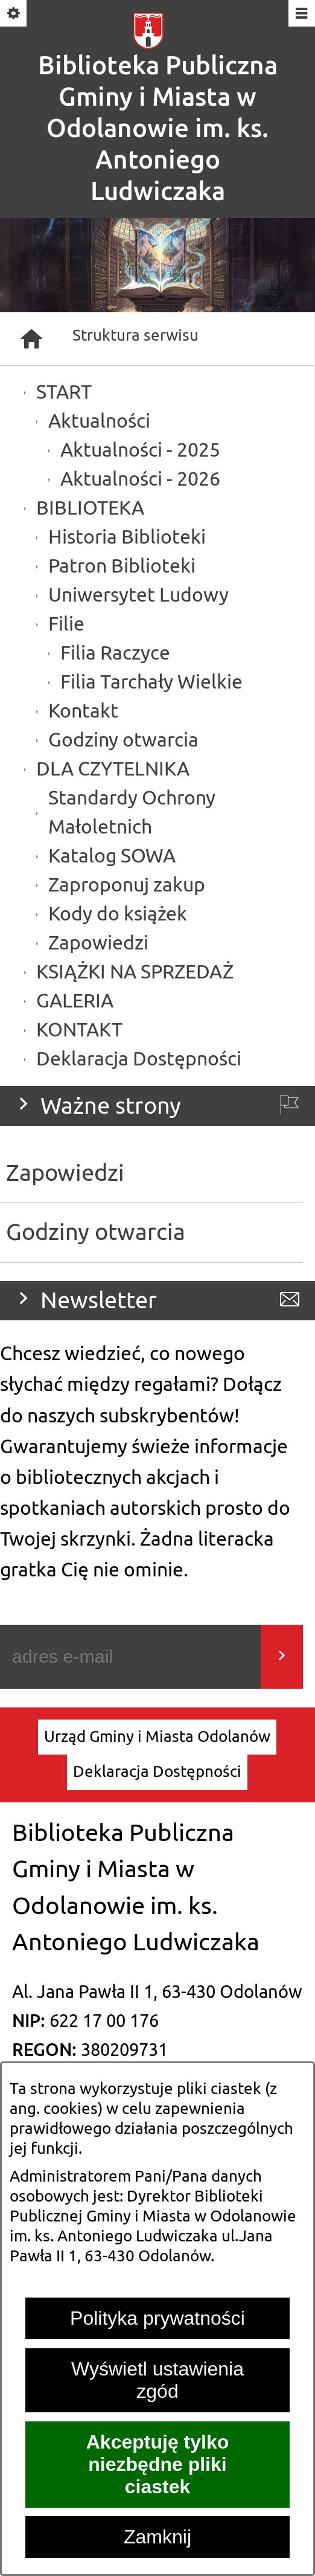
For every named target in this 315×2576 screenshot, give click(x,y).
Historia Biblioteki (127, 537)
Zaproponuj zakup (126, 885)
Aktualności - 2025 (140, 450)
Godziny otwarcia (123, 740)
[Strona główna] (31, 338)
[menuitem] (157, 1737)
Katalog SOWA (112, 856)
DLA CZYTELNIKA (112, 769)
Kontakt (83, 711)
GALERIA (74, 1001)
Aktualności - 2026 (140, 479)
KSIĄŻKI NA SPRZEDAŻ (135, 972)
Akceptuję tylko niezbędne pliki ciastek (157, 2464)
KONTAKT (79, 1030)
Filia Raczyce (115, 653)
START (64, 392)
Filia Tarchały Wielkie (151, 682)
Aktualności (99, 421)
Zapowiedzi (98, 943)
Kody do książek (117, 914)
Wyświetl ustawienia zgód (157, 2380)
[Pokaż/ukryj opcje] (14, 14)
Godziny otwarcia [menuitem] (95, 1232)
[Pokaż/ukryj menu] (301, 14)
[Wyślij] (282, 1657)
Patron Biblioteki (122, 566)
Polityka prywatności (157, 2318)
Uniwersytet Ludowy (138, 595)
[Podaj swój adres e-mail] (130, 1657)
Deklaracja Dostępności (138, 1059)
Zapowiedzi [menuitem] (65, 1173)
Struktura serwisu (135, 335)
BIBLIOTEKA (90, 508)
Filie (66, 624)
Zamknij (157, 2537)
